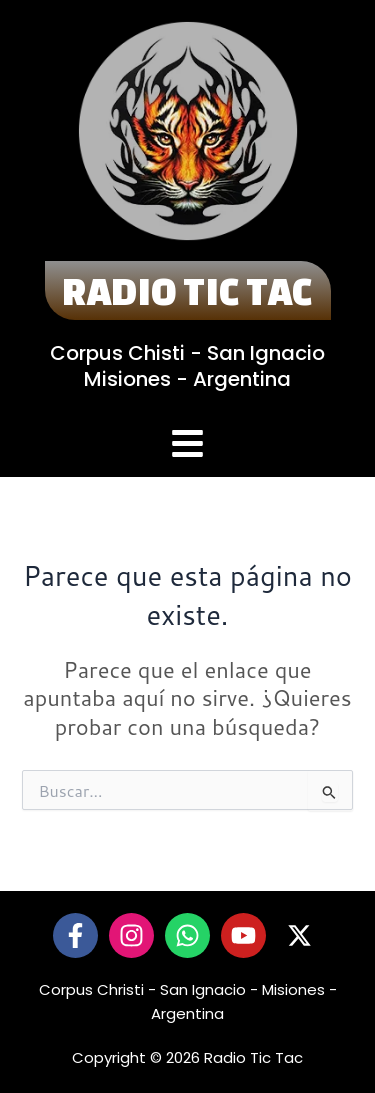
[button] (188, 446)
